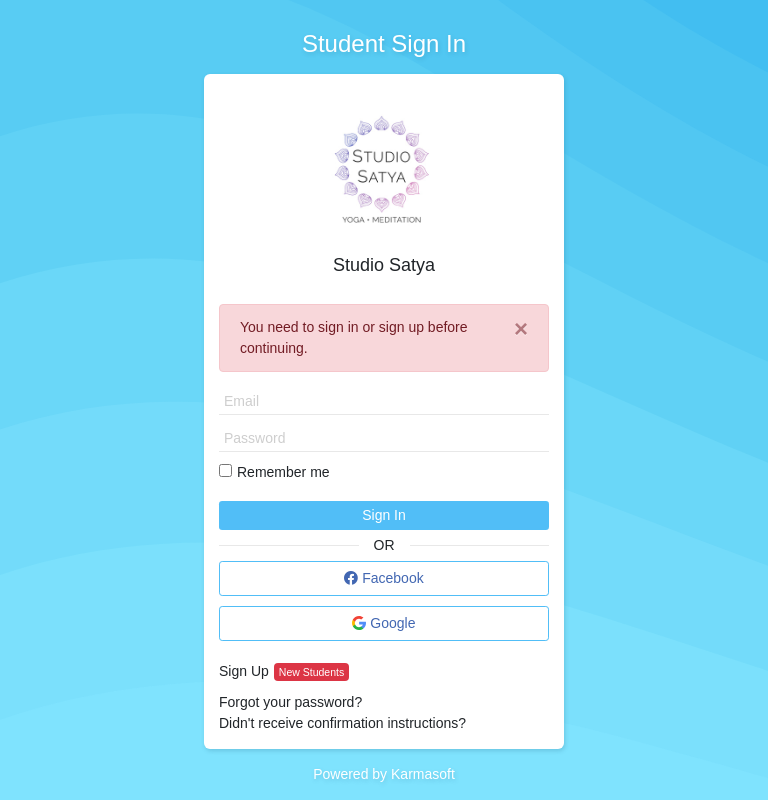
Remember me (283, 472)
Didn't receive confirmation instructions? (342, 723)
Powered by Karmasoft (384, 774)
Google (383, 623)
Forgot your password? (290, 702)
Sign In (384, 515)
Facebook (383, 578)
